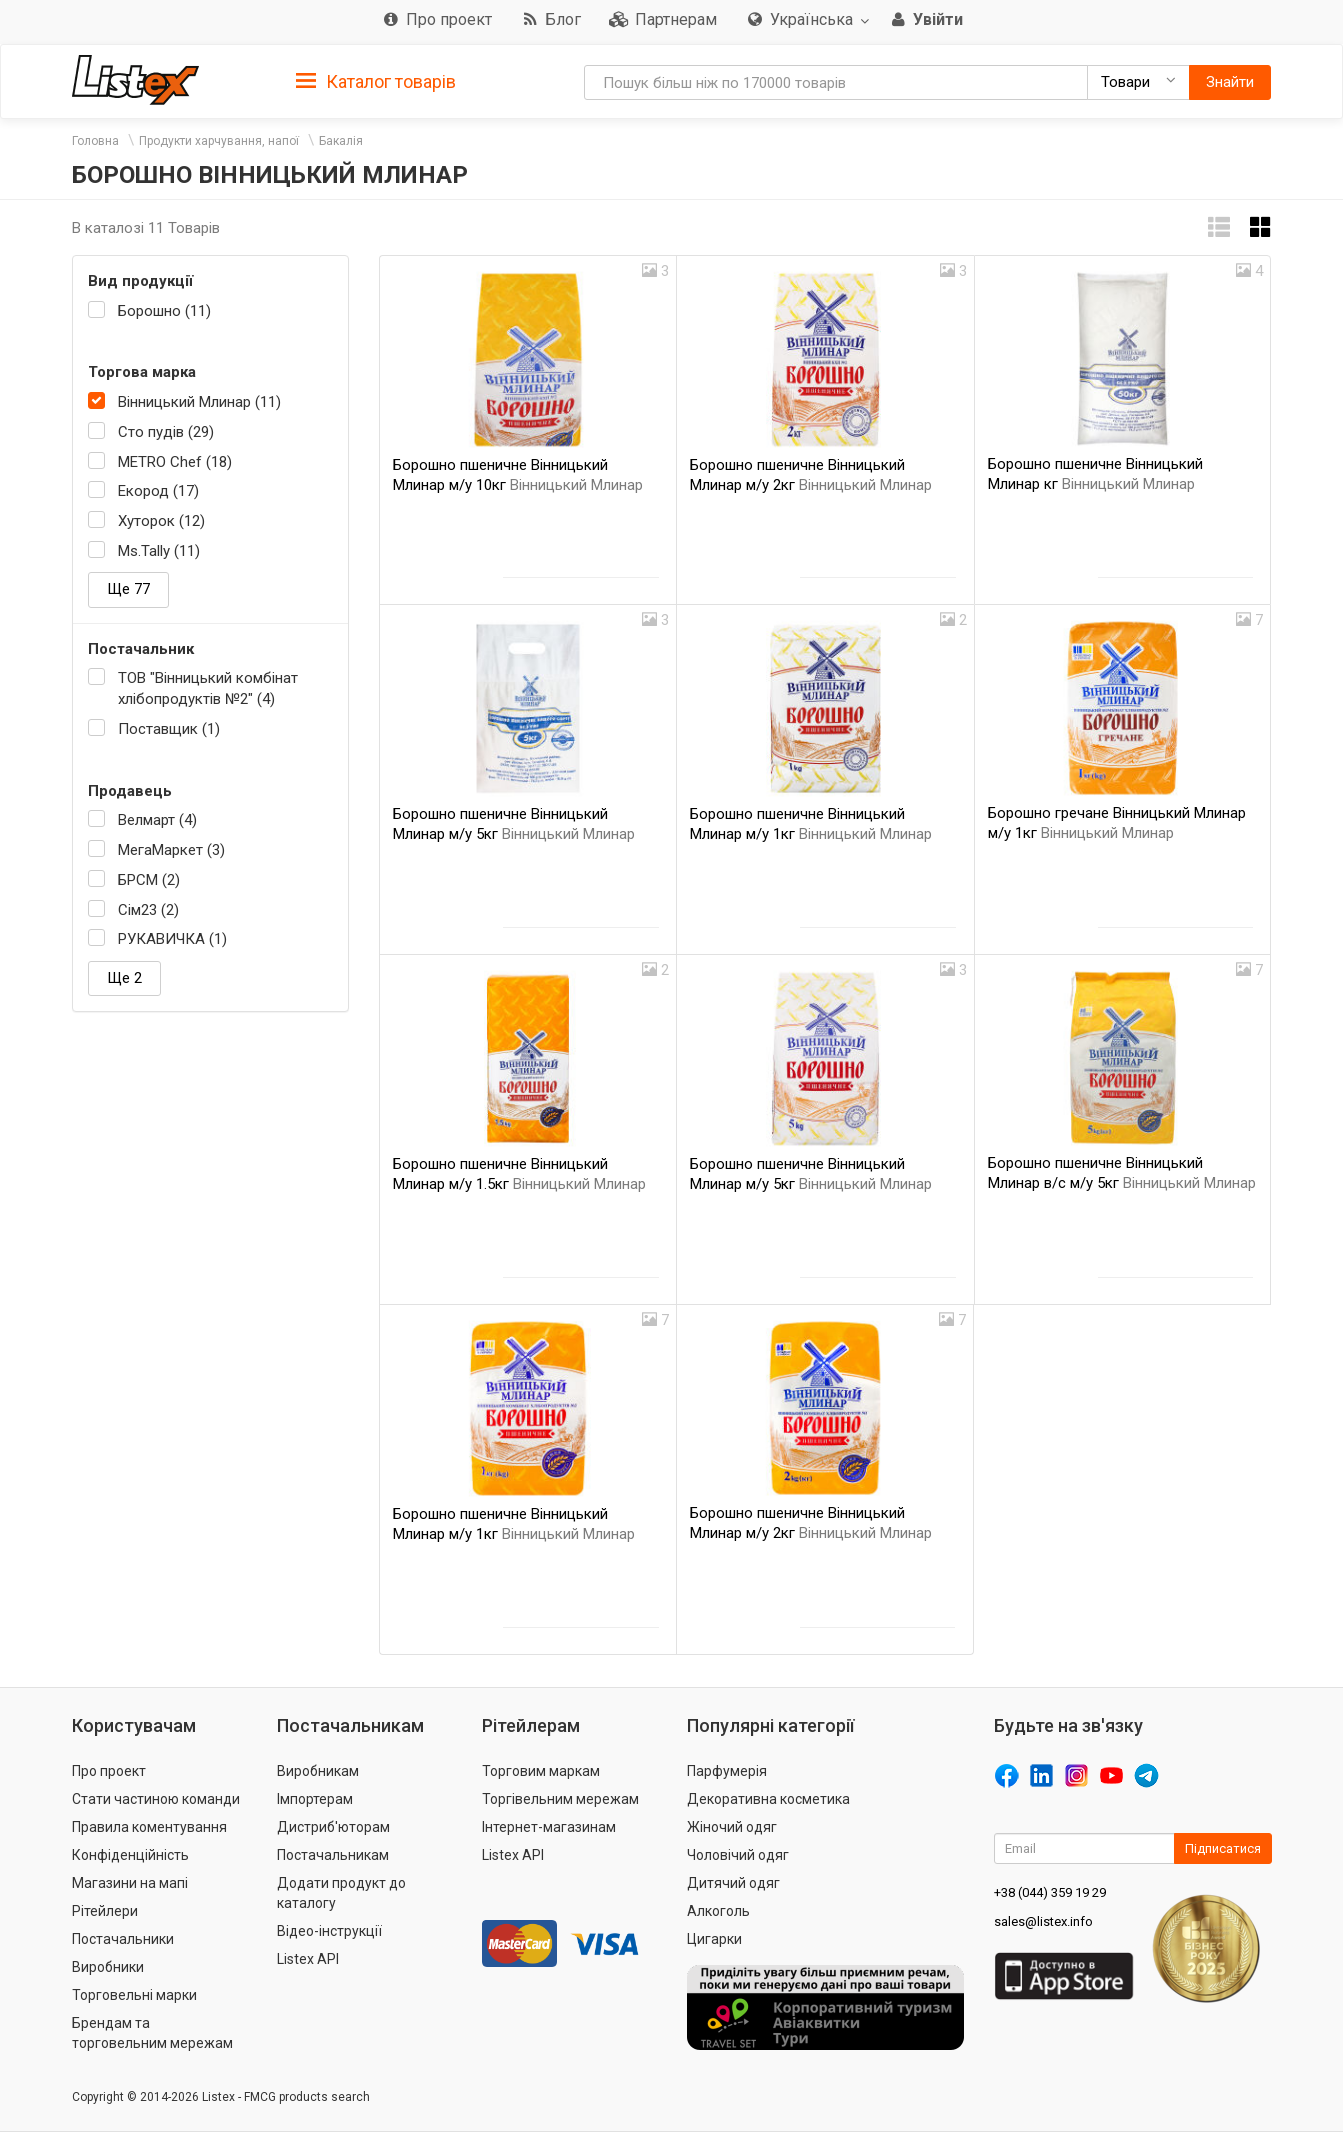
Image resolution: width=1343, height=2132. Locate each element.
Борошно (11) (164, 311)
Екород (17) (158, 491)
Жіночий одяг (732, 1827)
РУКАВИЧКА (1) (172, 939)
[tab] (376, 80)
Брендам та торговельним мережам (152, 2033)
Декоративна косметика (768, 1799)
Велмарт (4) (157, 820)
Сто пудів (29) (166, 432)
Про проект (109, 1771)
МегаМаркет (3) (171, 850)
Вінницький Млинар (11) (199, 402)
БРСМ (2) (149, 880)
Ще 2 (124, 978)
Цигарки (714, 1939)
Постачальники (123, 1939)
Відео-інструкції (329, 1931)
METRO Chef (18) (175, 462)
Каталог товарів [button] (376, 82)
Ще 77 (128, 589)
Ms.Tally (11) (159, 551)
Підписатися (1223, 1848)
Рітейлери (105, 1911)
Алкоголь (718, 1911)
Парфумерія (727, 1771)
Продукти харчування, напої (219, 141)
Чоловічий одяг (738, 1855)
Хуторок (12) (161, 521)
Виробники (108, 1967)
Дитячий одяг (733, 1883)
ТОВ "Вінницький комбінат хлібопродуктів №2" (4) (208, 688)
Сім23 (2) (148, 910)
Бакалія (341, 141)
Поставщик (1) (169, 729)
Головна (95, 141)
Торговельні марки (134, 1995)
